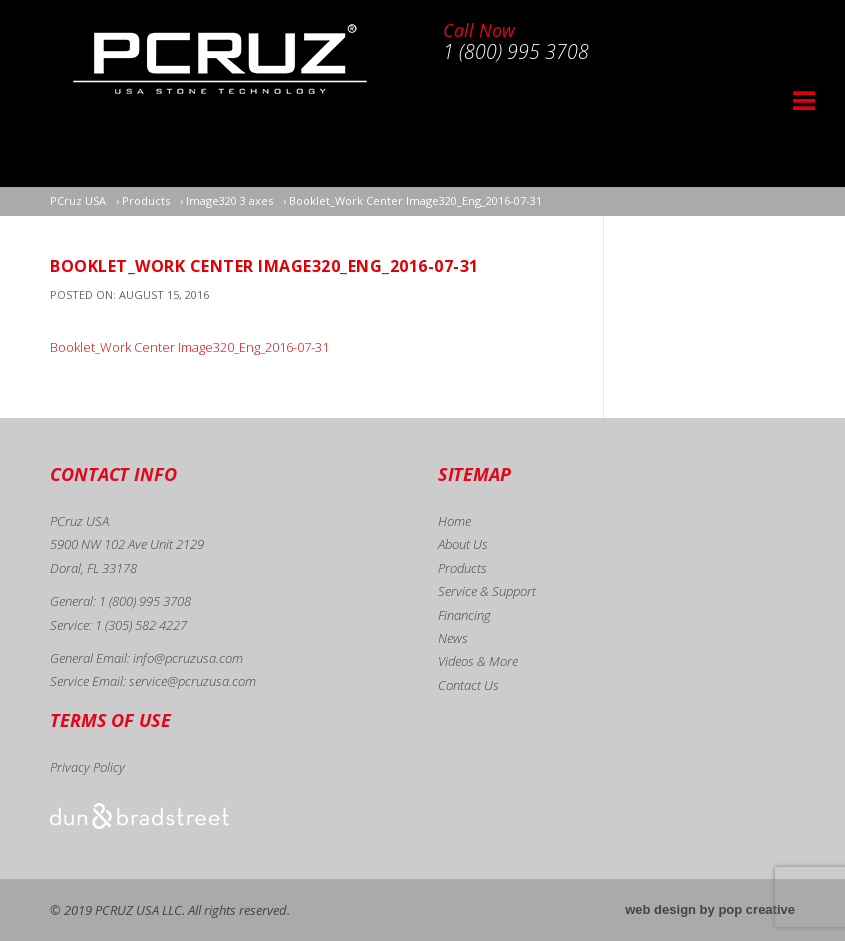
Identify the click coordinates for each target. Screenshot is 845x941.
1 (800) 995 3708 (145, 601)
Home (454, 521)
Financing (464, 615)
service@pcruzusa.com (192, 681)
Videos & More (478, 661)
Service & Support (487, 591)
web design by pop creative (710, 909)
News (453, 638)
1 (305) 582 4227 (141, 625)
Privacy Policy (87, 767)
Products (462, 568)
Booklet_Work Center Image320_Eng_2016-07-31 (189, 347)
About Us (463, 544)
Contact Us (468, 685)
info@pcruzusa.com (188, 658)
